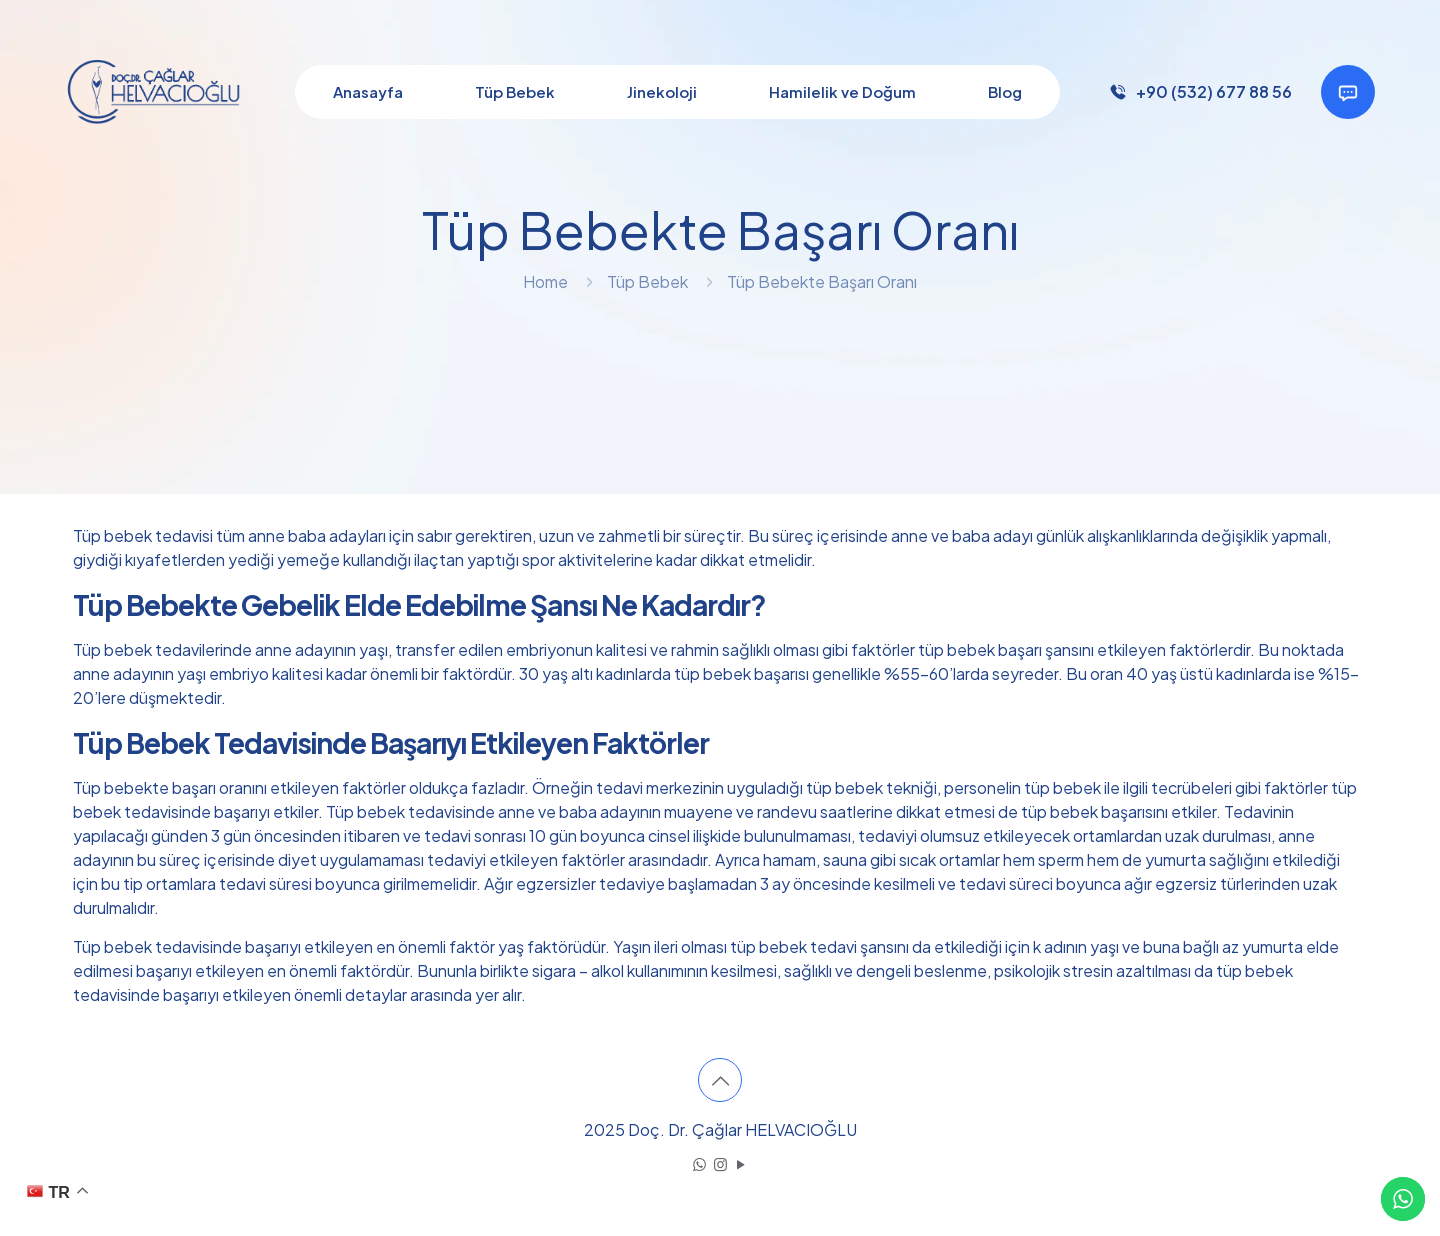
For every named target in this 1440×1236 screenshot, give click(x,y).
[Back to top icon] (720, 1080)
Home (545, 281)
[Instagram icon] (720, 1163)
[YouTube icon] (741, 1163)
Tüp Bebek (647, 281)
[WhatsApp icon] (699, 1163)
